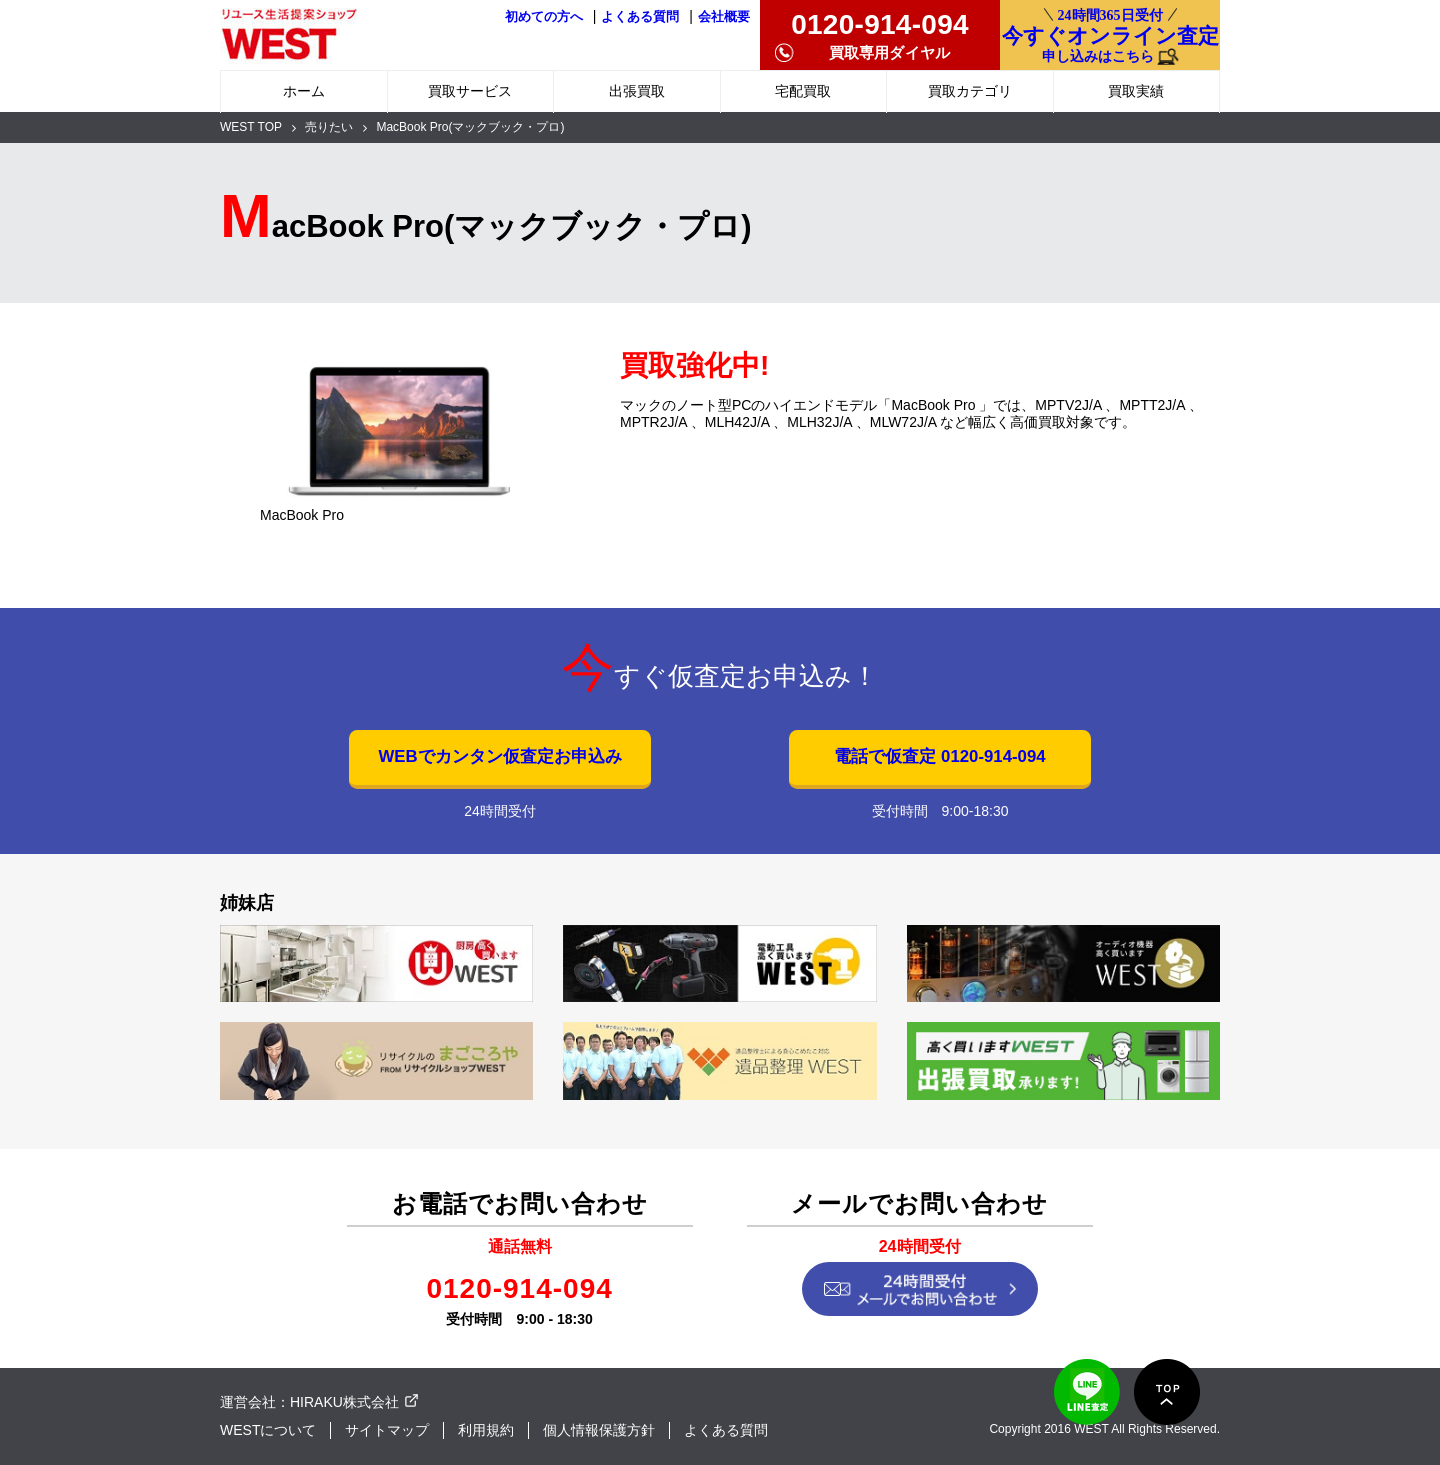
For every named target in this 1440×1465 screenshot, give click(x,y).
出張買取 (637, 91)
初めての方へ (544, 17)
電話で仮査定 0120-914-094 (939, 756)
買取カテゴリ (970, 91)
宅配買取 (803, 91)
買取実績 (1136, 91)
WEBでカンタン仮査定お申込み (499, 756)
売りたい (329, 127)
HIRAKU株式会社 (344, 1402)
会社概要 (724, 17)
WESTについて (268, 1430)
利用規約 (486, 1430)
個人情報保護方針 (599, 1430)
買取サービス (470, 91)
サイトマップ (387, 1430)
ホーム (304, 91)
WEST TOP (251, 127)
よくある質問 (640, 17)
